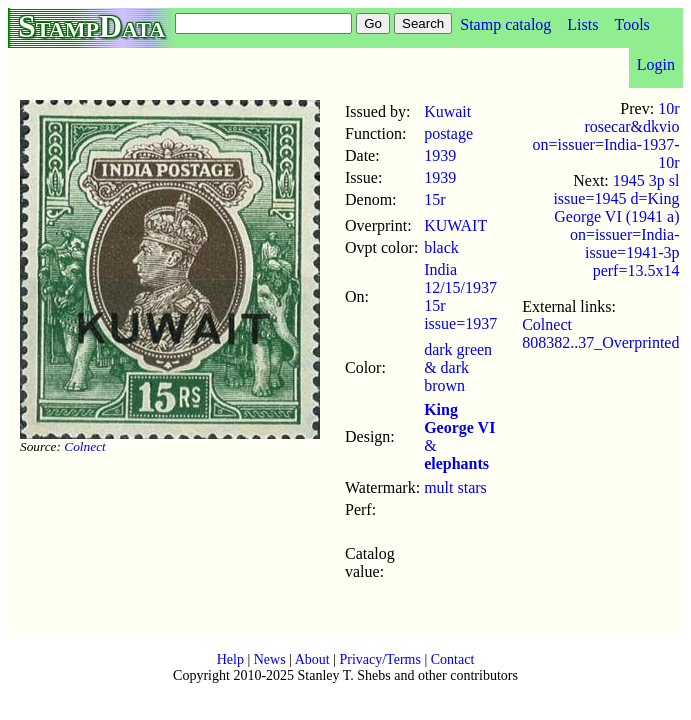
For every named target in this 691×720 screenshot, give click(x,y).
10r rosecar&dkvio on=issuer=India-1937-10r (606, 135)
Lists (582, 24)
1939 (440, 155)
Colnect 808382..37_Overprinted (600, 333)
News (270, 659)
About (312, 659)
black (441, 247)
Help (230, 659)
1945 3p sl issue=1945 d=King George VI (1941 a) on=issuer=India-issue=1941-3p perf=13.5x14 (616, 225)
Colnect (84, 446)
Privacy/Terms (379, 659)
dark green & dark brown (458, 367)
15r (434, 199)
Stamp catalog (505, 24)
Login (656, 64)
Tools (631, 24)
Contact (453, 659)
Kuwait (447, 111)
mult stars (455, 487)
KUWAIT (455, 225)
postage (448, 133)
